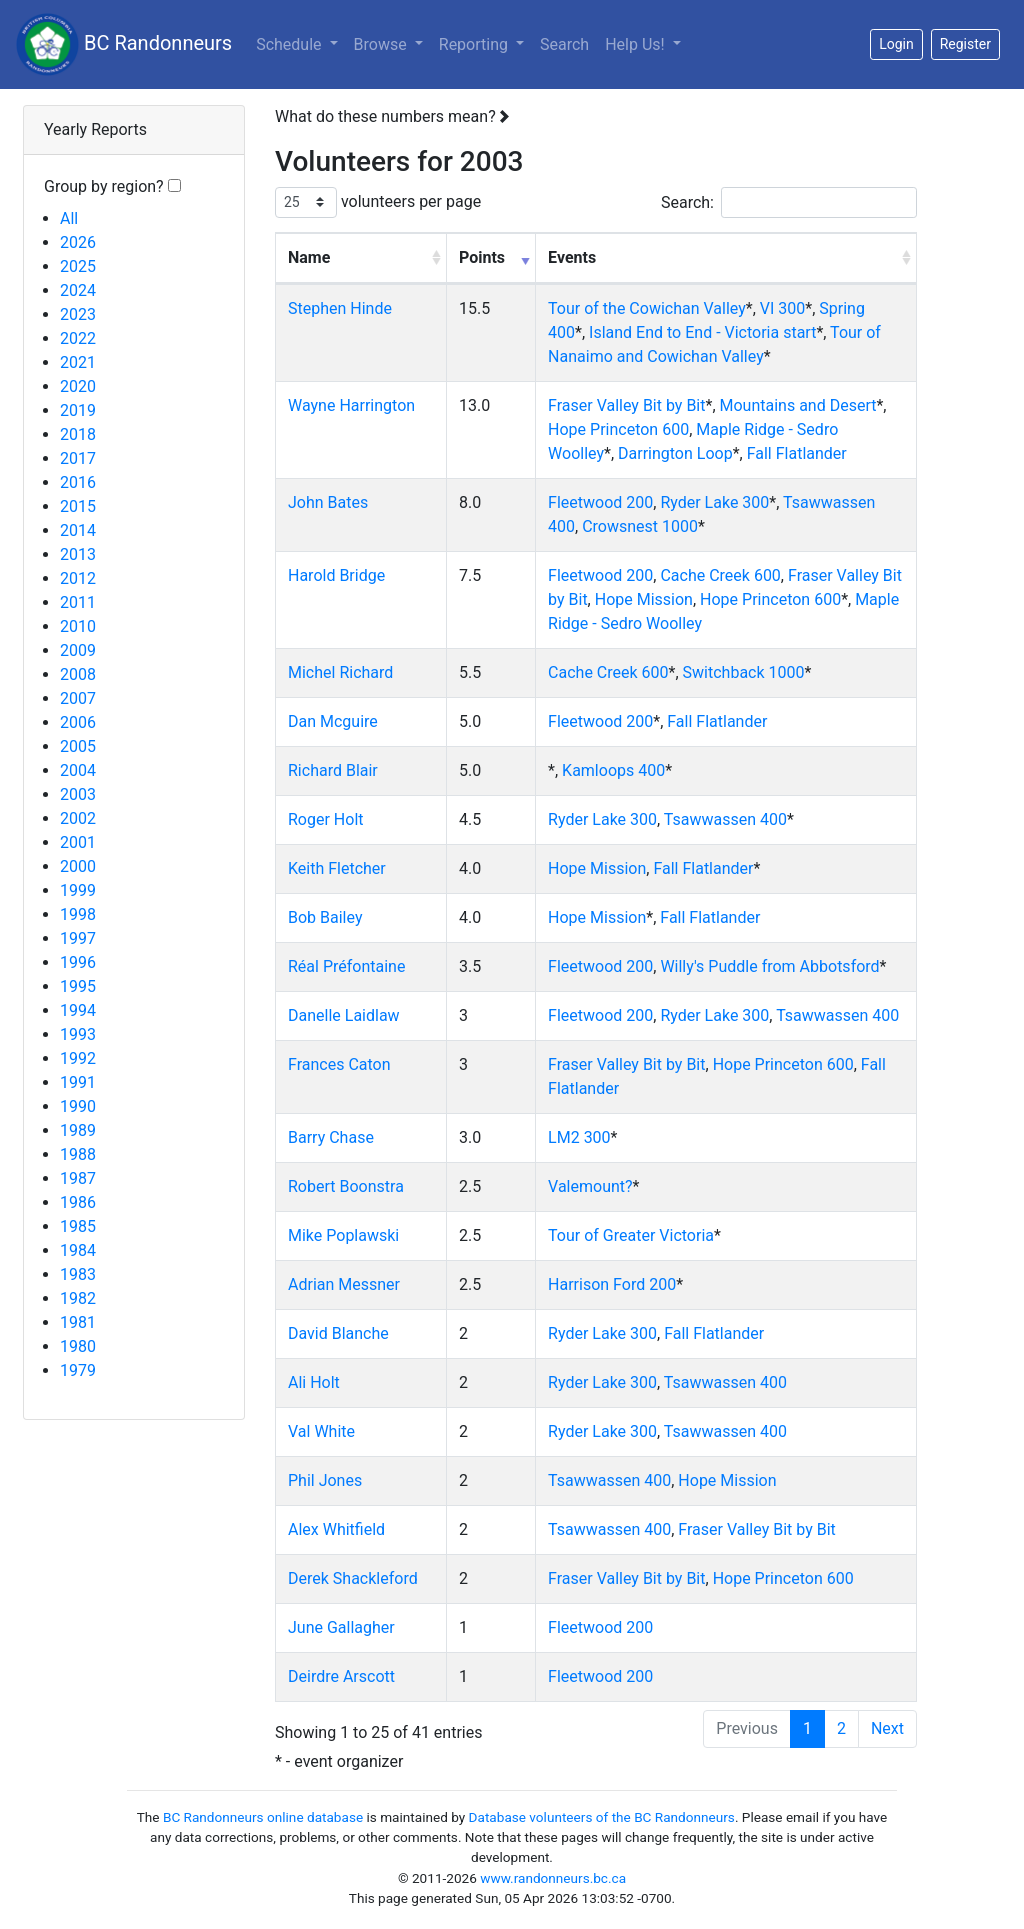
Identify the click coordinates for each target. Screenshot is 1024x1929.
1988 (78, 1154)
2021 (78, 362)
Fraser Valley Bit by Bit (626, 405)
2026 (78, 242)
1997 (78, 938)
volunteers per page (378, 202)
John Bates (328, 502)
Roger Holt (326, 819)
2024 (78, 290)
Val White (321, 1431)
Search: (789, 202)
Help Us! (636, 44)
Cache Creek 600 (720, 575)
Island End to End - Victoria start (702, 332)
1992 (78, 1058)
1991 (78, 1082)
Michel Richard (340, 672)
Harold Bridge (336, 575)
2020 (78, 386)
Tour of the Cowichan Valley (647, 308)
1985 (78, 1226)
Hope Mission (644, 599)
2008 (78, 674)
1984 (78, 1250)
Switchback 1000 (744, 672)
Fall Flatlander (797, 453)
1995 (78, 986)
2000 (78, 866)
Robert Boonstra (346, 1186)
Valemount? (590, 1186)
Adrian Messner (344, 1284)
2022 (78, 338)
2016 (78, 482)
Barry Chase (331, 1137)
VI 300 (782, 308)
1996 (78, 962)
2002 (78, 818)
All (69, 218)
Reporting (485, 43)
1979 (78, 1370)
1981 (78, 1322)
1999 (78, 890)
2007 (78, 698)
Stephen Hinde (340, 308)
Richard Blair (333, 770)
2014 (78, 530)
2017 (78, 458)
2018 (78, 434)
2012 (78, 578)
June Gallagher (341, 1627)
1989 (78, 1130)
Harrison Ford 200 (612, 1284)
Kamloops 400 (613, 770)
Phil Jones (325, 1480)
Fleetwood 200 (600, 502)
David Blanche (338, 1333)
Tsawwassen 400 (725, 819)
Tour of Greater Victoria (631, 1235)
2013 (78, 554)
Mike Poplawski (343, 1235)
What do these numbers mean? (392, 116)
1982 (78, 1298)
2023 (78, 314)
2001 (78, 842)
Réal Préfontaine (346, 966)
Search (564, 44)
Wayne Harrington (351, 405)
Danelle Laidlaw (344, 1015)
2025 (78, 266)
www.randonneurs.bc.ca (553, 1878)
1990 (78, 1106)
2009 (78, 650)
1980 (78, 1346)
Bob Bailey (325, 917)
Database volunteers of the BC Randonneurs (602, 1817)
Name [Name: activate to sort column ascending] (309, 257)
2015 (78, 506)
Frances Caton (339, 1064)
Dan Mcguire (333, 721)
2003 (78, 794)
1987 (78, 1178)
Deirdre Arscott (341, 1676)
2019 (78, 410)
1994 (78, 1010)
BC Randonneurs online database (263, 1817)
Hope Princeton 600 (618, 429)
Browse (382, 44)
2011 (78, 602)
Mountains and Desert (798, 405)
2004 (78, 770)
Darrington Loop (675, 453)
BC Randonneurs (124, 44)
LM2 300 (579, 1137)
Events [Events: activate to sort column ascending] (572, 257)
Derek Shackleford (353, 1578)
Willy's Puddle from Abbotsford (769, 966)
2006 (78, 722)
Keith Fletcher (337, 868)
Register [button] (965, 44)
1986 (78, 1202)
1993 (78, 1034)
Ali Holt (314, 1382)
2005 (78, 746)
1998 (78, 914)
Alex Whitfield (336, 1529)
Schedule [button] (290, 44)
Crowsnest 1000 (640, 526)
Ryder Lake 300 (714, 502)
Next (887, 1728)
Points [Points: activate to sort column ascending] (482, 257)
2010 (78, 626)
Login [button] (896, 44)
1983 (78, 1274)
